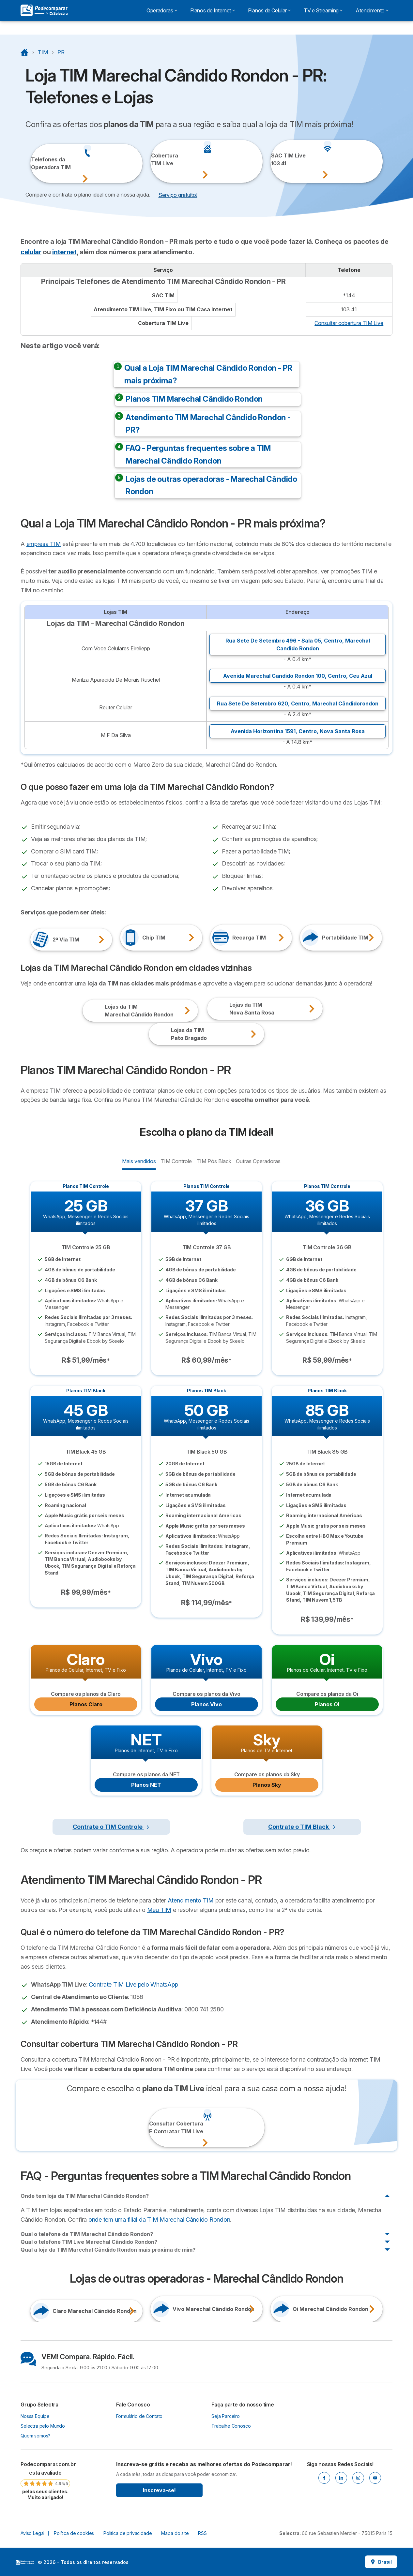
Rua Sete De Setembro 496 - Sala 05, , (297, 644)
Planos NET (146, 1785)
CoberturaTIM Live (159, 159)
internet (64, 252)
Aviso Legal (32, 2533)
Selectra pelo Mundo (43, 2426)
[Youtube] (375, 2478)
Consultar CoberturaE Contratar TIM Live (158, 2127)
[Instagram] (358, 2478)
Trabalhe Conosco (231, 2426)
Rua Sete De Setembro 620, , (297, 703)
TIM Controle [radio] (176, 1160)
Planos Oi (327, 1704)
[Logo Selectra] (44, 10)
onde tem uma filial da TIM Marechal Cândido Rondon (159, 2219)
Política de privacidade (127, 2533)
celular (31, 252)
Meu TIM (159, 1909)
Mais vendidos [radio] (139, 1160)
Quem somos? (35, 2435)
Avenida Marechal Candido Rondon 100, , (297, 676)
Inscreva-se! (159, 2490)
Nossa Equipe (35, 2416)
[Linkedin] (341, 2478)
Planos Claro (85, 1704)
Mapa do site (175, 2533)
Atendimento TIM (191, 1900)
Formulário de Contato (139, 2416)
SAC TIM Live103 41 (279, 159)
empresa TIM (43, 543)
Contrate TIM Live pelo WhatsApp (133, 1984)
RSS (202, 2533)
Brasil (381, 2562)
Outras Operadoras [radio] (258, 1160)
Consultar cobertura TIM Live (348, 323)
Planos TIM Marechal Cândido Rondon (194, 399)
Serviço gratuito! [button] (178, 195)
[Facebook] (324, 2478)
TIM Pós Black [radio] (213, 1160)
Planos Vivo (206, 1704)
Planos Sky (266, 1785)
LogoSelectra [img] (25, 2562)
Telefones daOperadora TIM (39, 163)
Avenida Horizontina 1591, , (298, 731)
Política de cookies (74, 2533)
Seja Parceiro (225, 2416)
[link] (45, 2480)
